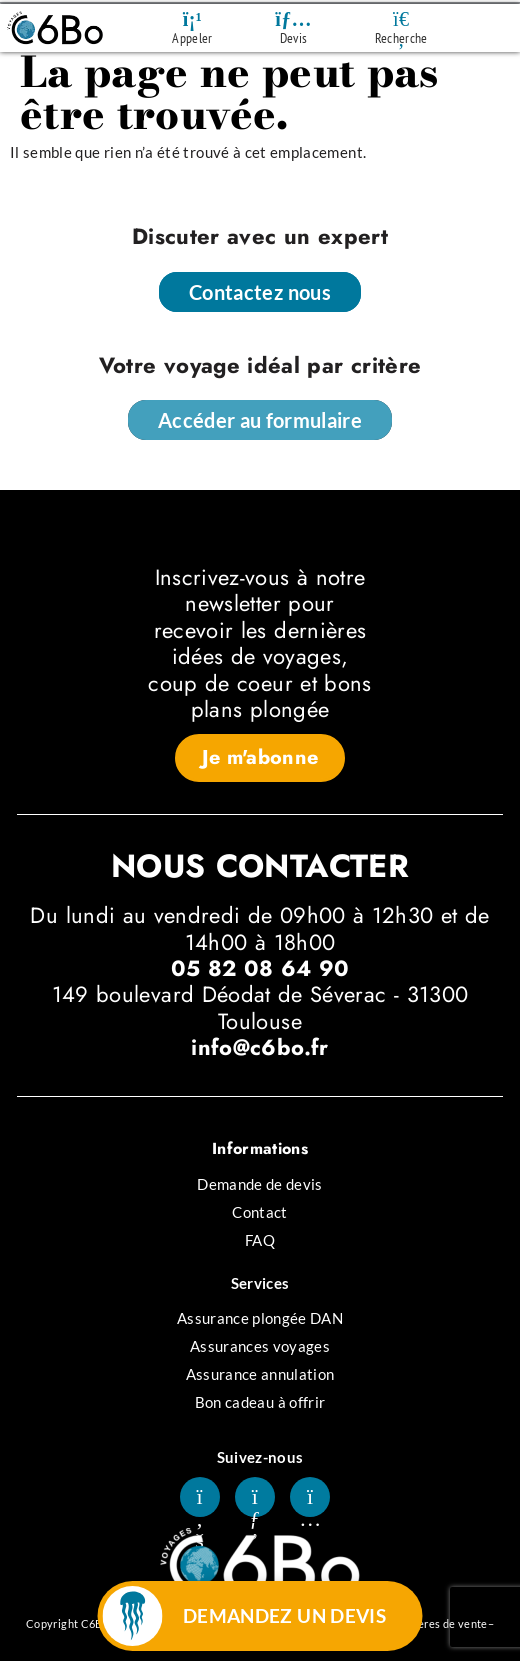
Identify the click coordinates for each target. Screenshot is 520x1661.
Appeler (192, 38)
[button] (260, 758)
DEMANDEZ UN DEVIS (285, 1615)
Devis (294, 38)
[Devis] (294, 19)
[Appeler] (192, 19)
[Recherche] (401, 19)
